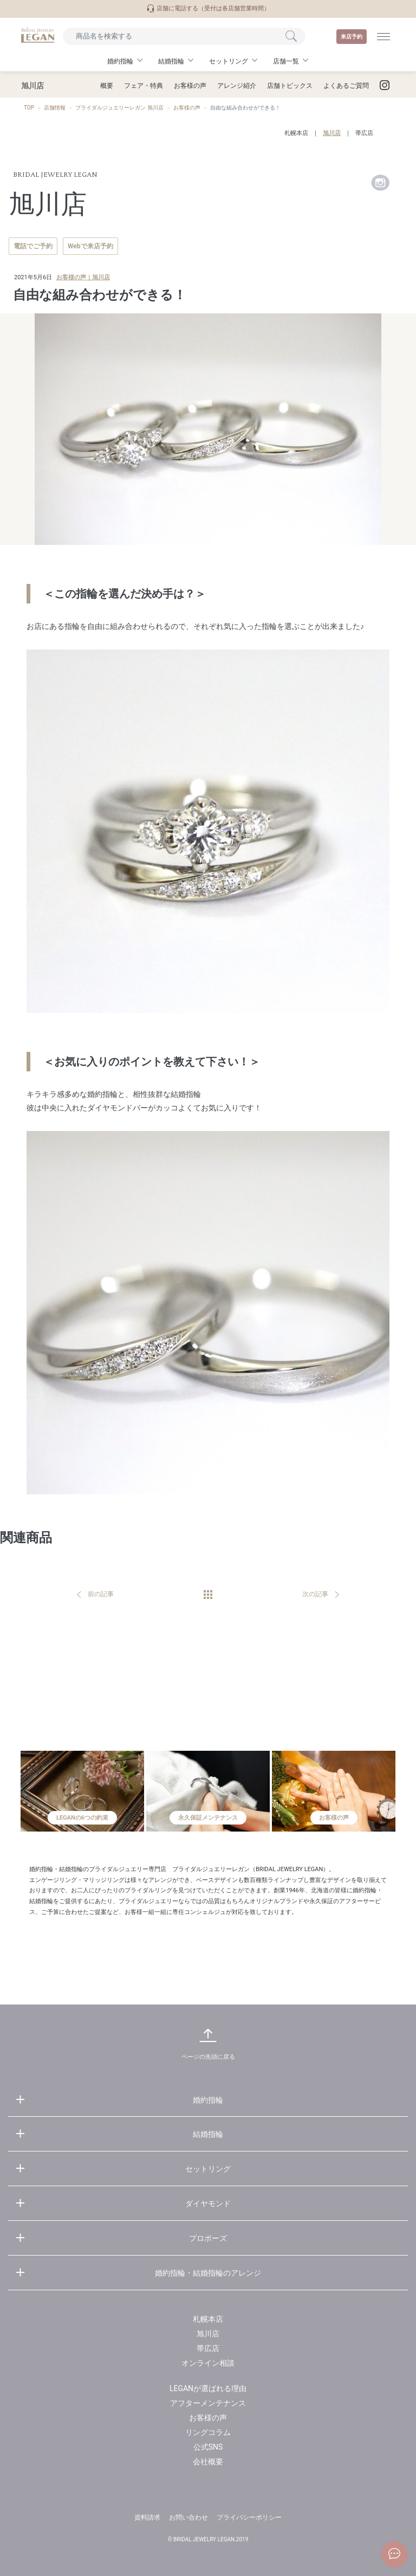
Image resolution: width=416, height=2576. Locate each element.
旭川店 (332, 133)
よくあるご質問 (346, 85)
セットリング (208, 2168)
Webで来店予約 (90, 246)
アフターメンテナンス (208, 2403)
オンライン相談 (208, 2363)
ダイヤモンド (208, 2203)
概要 (106, 85)
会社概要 (208, 2461)
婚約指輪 (208, 2100)
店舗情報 (55, 108)
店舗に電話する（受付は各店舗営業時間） (208, 8)
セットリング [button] (228, 61)
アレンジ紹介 (236, 85)
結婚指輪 (208, 2134)
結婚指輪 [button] (171, 61)
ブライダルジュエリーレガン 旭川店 (119, 108)
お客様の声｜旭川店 (83, 277)
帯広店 (364, 133)
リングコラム (208, 2432)
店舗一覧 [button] (286, 61)
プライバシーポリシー (249, 2517)
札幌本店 (296, 133)
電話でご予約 (33, 246)
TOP (29, 108)
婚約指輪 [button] (120, 61)
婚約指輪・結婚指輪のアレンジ (208, 2273)
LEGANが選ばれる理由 (208, 2388)
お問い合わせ (188, 2517)
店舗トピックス (290, 85)
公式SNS (208, 2447)
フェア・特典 (143, 85)
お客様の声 (190, 85)
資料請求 (147, 2517)
